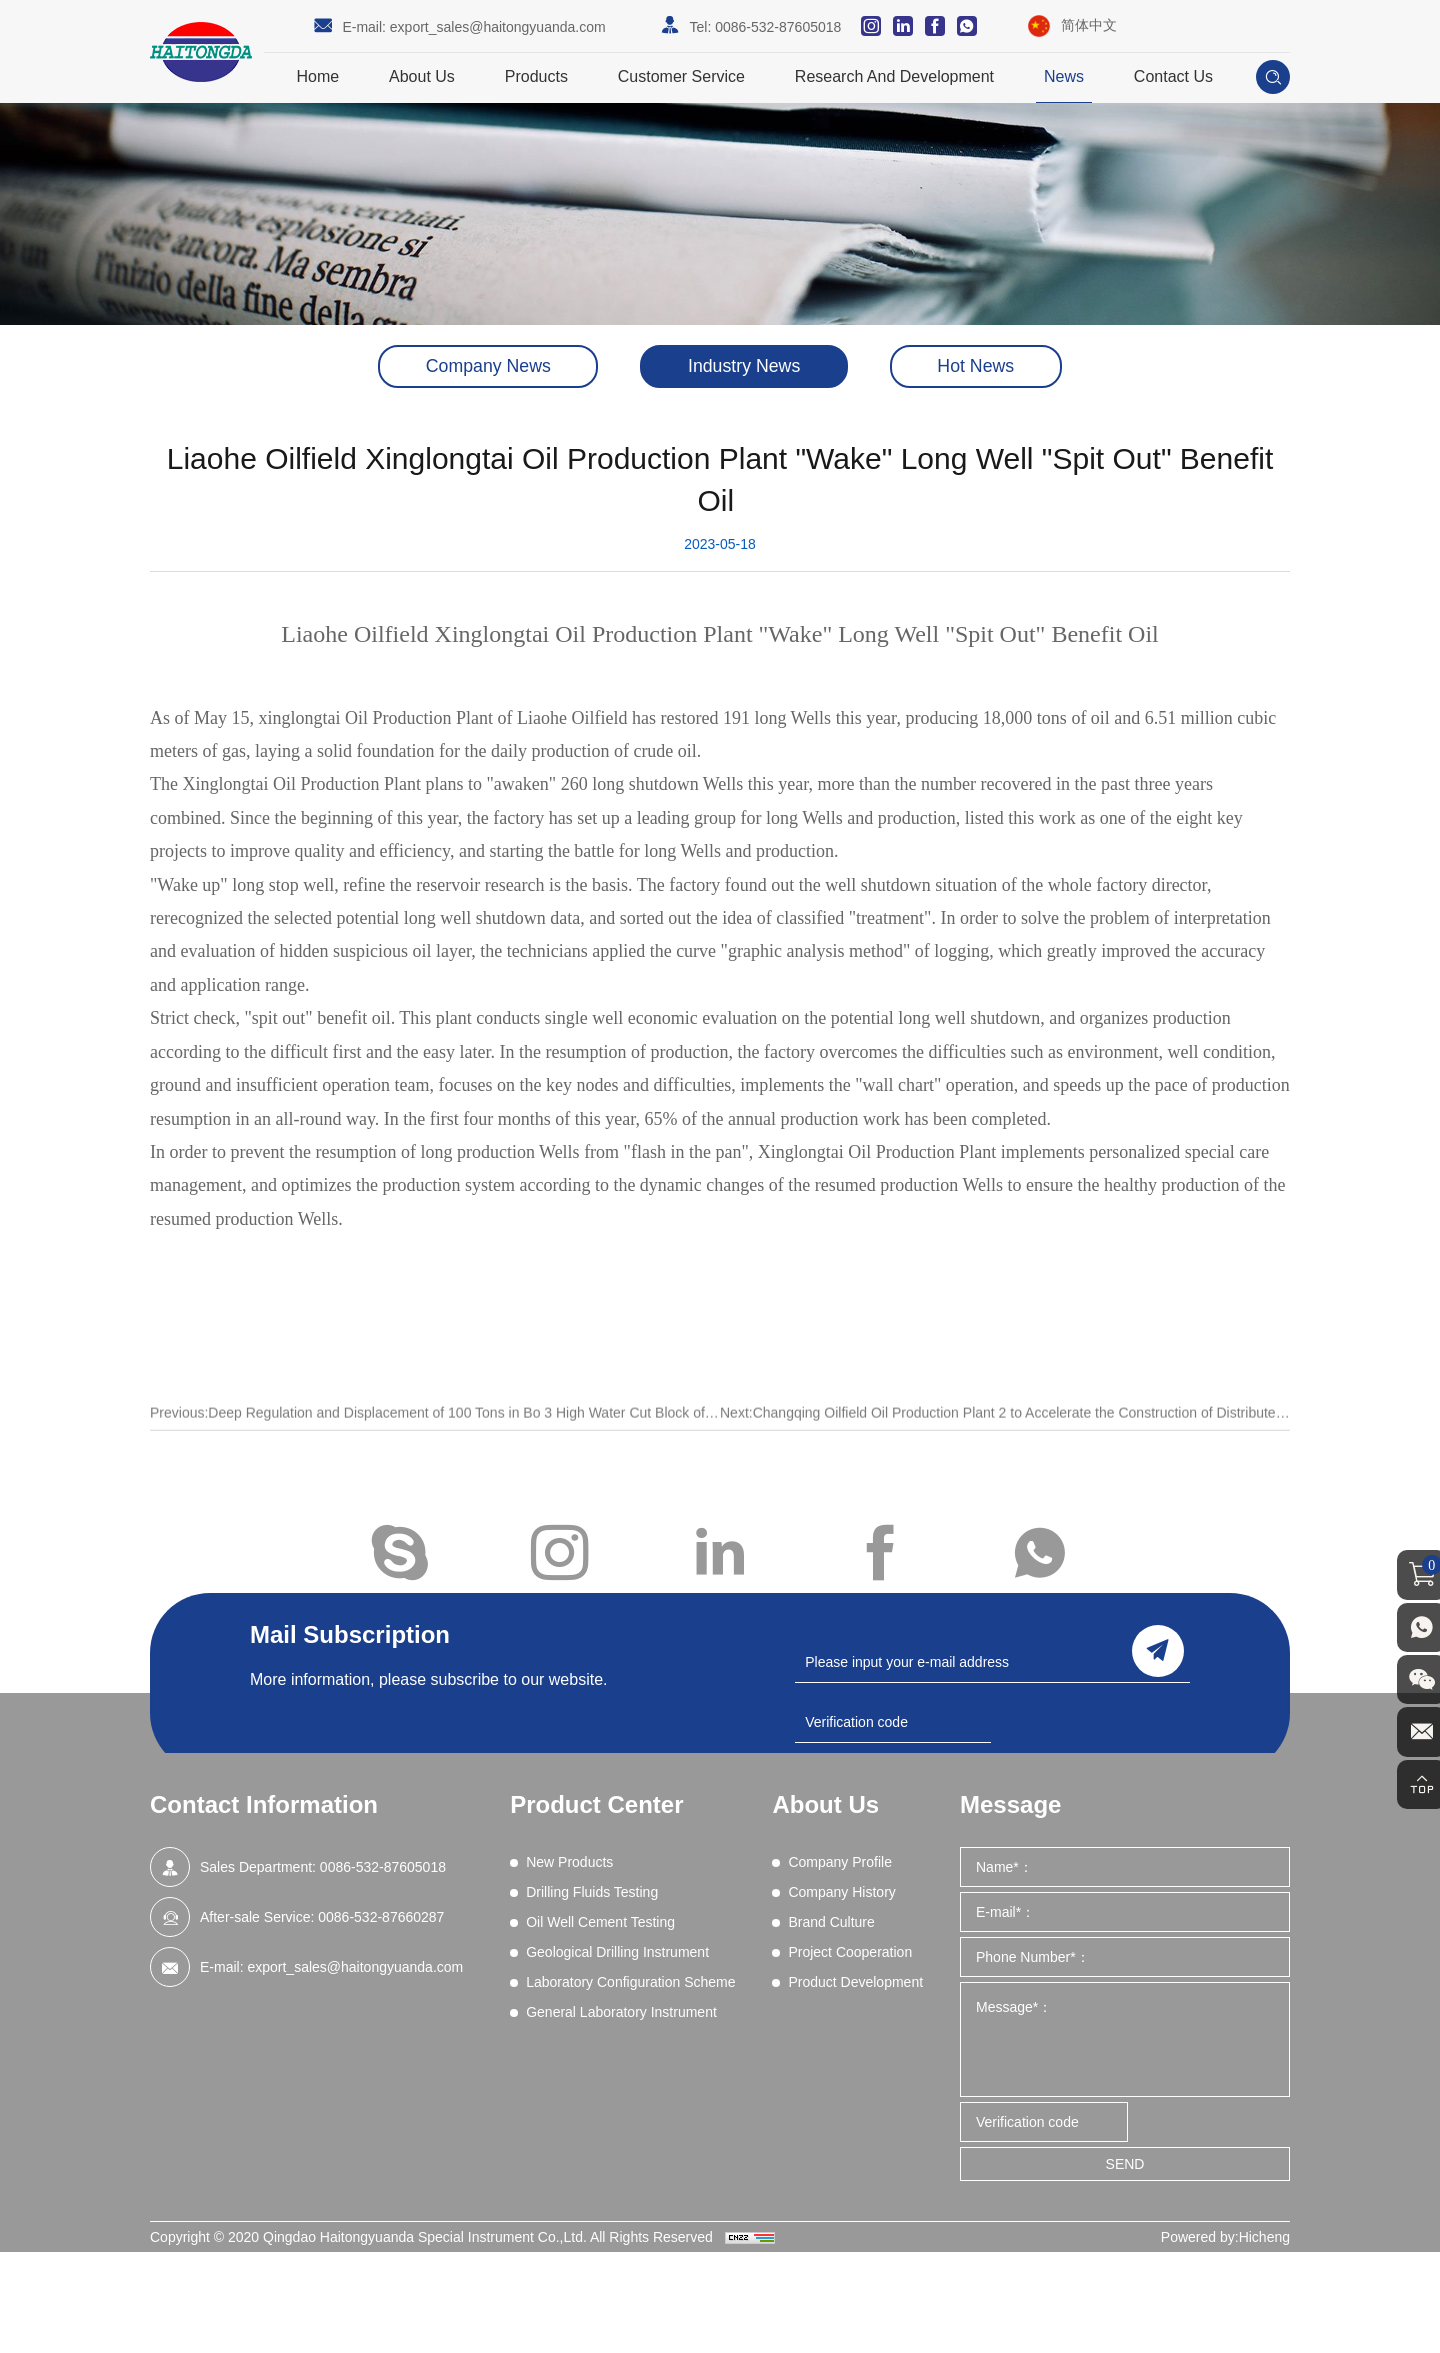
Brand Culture (831, 1922)
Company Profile (840, 1862)
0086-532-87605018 (778, 27)
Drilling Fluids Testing (592, 1892)
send (1158, 1650)
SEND (1125, 2164)
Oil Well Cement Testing (600, 1922)
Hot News (982, 367)
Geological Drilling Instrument (617, 1952)
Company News (482, 367)
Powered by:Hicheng (1225, 2237)
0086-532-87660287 (381, 1917)
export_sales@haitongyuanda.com (498, 27)
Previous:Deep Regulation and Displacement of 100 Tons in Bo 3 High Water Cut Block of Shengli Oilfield (435, 1435)
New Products (569, 1862)
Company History (841, 1892)
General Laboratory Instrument (621, 2012)
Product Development (855, 1982)
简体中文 (1089, 25)
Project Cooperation (850, 1952)
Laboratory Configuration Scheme (630, 1982)
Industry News (744, 367)
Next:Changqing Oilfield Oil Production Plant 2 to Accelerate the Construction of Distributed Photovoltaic (1005, 1435)
